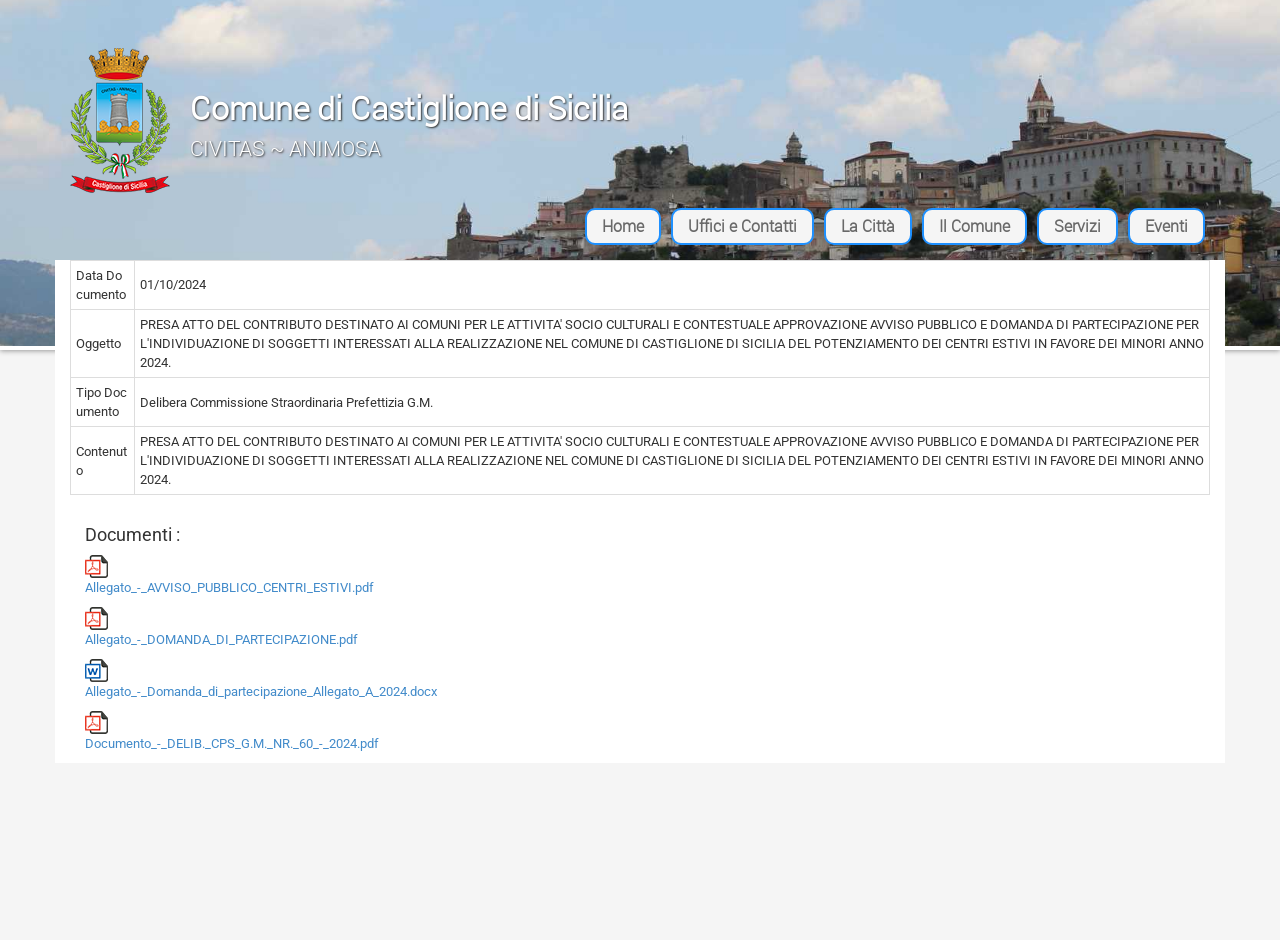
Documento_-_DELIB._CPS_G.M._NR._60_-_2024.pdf (232, 731)
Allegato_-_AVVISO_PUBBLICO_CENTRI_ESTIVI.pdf (229, 575)
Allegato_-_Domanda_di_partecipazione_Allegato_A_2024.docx (261, 679)
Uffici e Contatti (742, 226)
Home (623, 226)
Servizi (1077, 226)
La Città (868, 226)
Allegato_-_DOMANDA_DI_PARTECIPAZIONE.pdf (221, 627)
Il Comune (974, 226)
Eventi (1166, 226)
